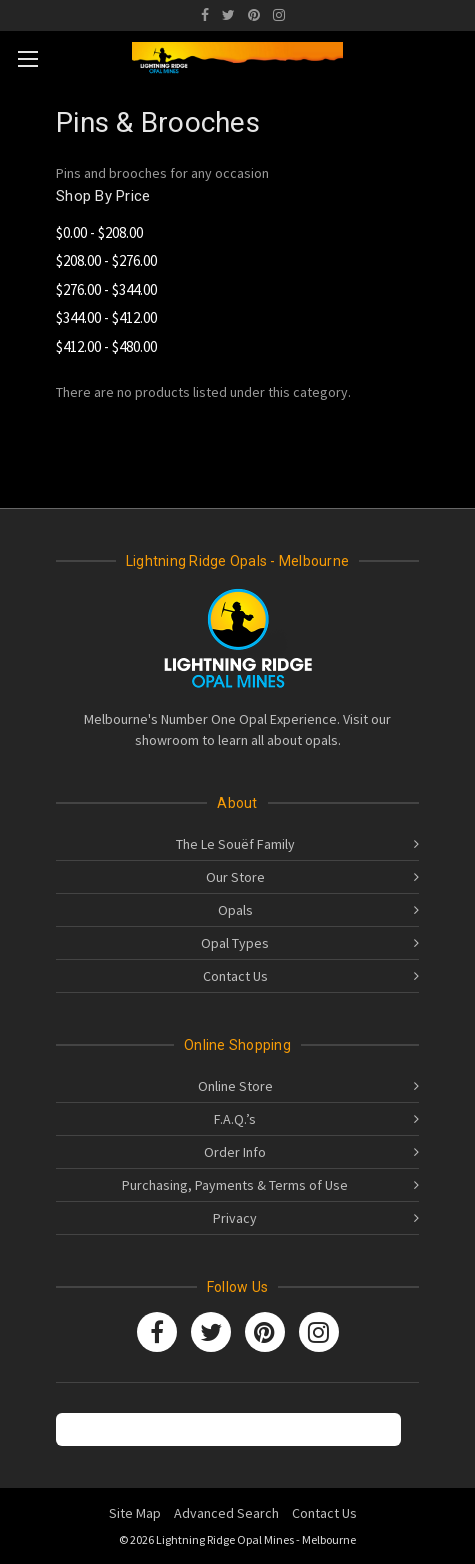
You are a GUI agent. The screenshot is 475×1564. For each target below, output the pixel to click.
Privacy (235, 1218)
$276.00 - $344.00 (106, 289)
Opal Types (235, 943)
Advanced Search (226, 1513)
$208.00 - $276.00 (106, 260)
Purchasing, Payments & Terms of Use (235, 1185)
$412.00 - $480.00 (106, 346)
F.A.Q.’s (235, 1119)
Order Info (235, 1152)
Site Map (135, 1513)
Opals (235, 910)
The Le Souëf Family (235, 844)
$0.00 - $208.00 (99, 232)
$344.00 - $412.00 (106, 317)
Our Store (235, 877)
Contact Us (235, 976)
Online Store (235, 1086)
